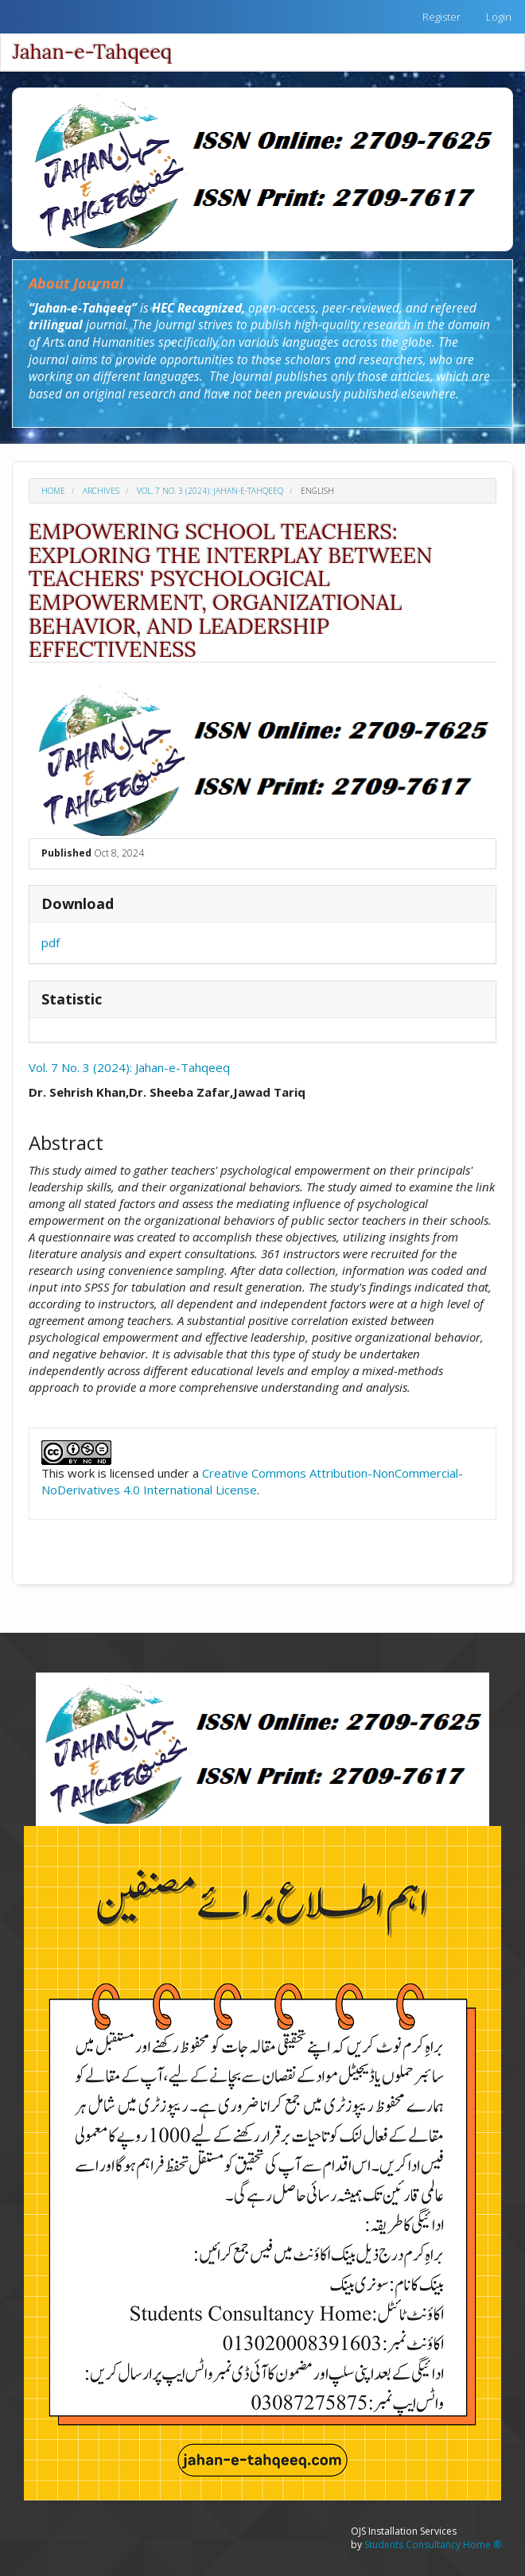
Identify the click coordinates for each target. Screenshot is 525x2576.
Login (498, 17)
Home (53, 490)
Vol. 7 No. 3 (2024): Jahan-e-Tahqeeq (210, 490)
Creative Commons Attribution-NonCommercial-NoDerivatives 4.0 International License (252, 1481)
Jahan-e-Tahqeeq (92, 51)
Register (441, 17)
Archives (101, 490)
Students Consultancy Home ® (432, 2544)
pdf (50, 942)
